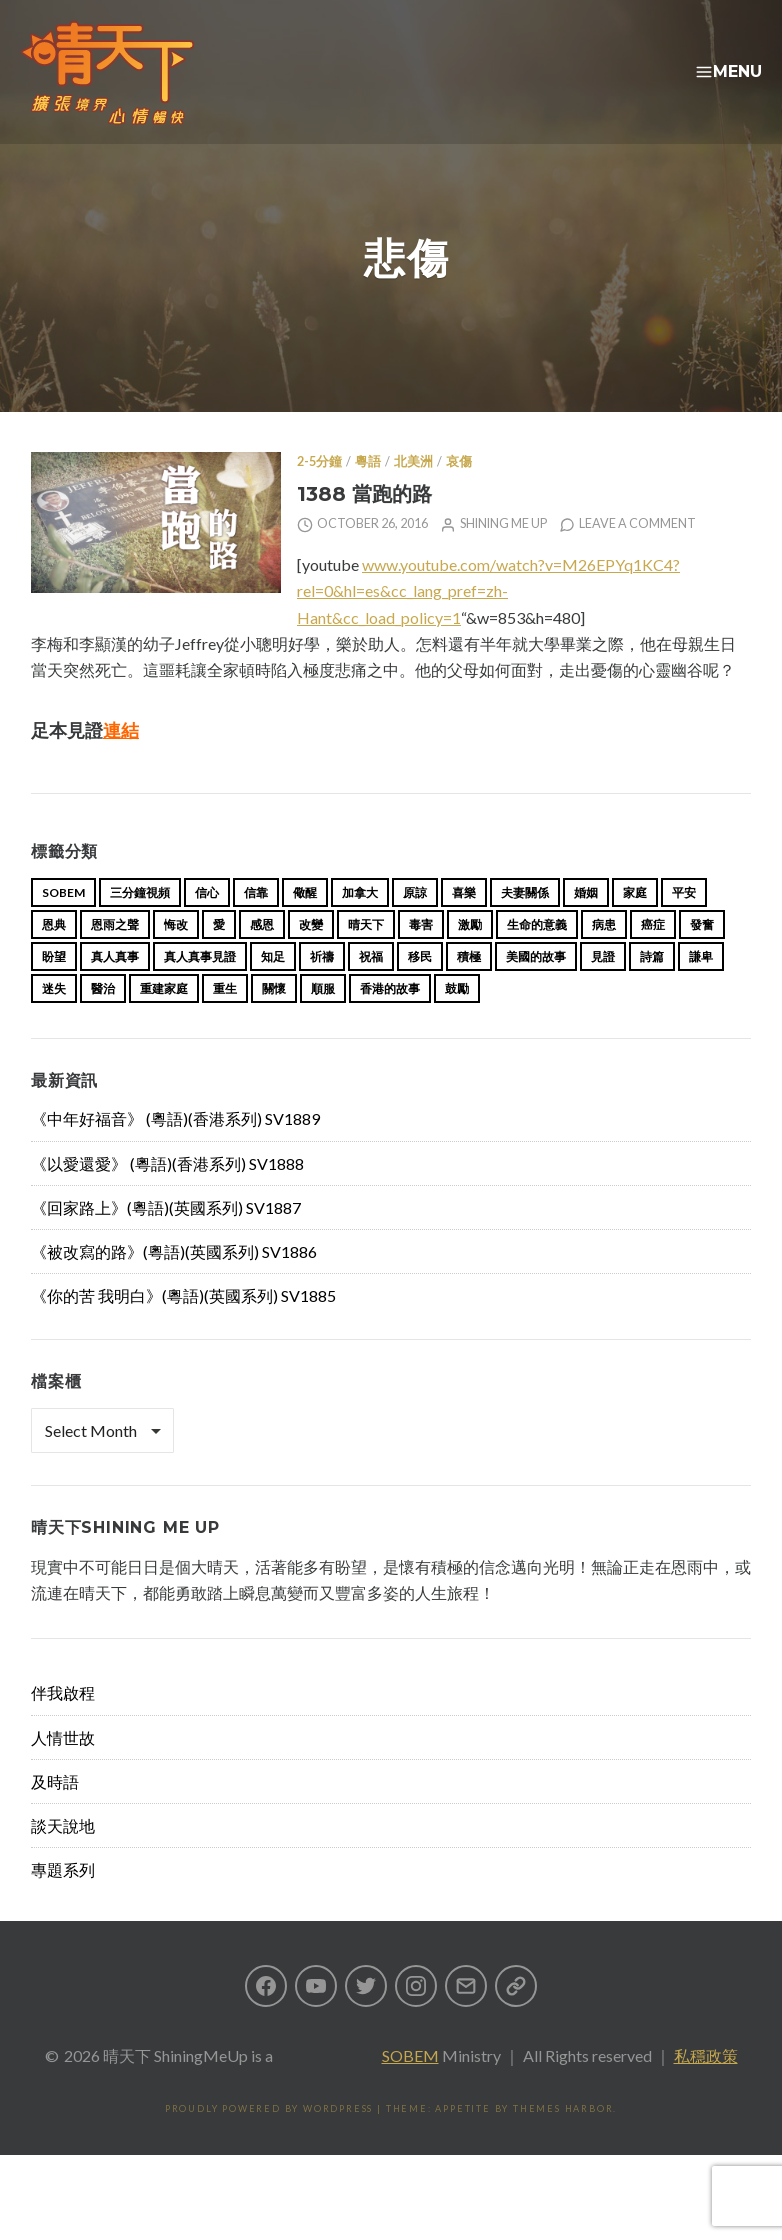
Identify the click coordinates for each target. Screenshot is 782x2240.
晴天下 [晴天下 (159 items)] (366, 956)
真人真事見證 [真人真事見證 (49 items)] (200, 988)
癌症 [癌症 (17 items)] (653, 956)
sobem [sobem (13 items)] (63, 924)
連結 (121, 762)
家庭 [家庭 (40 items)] (635, 924)
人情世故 (63, 1769)
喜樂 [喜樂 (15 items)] (464, 924)
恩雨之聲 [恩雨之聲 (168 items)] (115, 956)
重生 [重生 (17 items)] (225, 1020)
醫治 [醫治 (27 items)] (103, 1020)
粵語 (368, 493)
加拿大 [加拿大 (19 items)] (360, 924)
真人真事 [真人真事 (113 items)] (115, 988)
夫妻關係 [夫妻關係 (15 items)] (525, 924)
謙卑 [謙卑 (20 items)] (701, 988)
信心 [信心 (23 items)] (207, 924)
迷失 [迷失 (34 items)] (54, 1020)
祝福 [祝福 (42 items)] (371, 988)
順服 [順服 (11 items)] (323, 1020)
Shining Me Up (503, 555)
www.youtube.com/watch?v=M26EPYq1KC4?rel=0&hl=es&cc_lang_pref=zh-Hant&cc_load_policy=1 (488, 623)
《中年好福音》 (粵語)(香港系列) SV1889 (175, 1150)
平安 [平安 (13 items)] (684, 924)
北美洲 (413, 493)
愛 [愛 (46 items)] (219, 956)
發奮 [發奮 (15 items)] (702, 956)
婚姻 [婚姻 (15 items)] (586, 924)
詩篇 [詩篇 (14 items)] (652, 988)
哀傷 (459, 493)
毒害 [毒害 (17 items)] (421, 956)
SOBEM (410, 2087)
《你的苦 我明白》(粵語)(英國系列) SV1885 (183, 1327)
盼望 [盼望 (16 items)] (54, 988)
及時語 (55, 1813)
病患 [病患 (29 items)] (604, 956)
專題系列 (63, 1901)
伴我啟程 (63, 1724)
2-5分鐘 (319, 493)
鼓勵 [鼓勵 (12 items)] (457, 1020)
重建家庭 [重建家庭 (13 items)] (164, 1020)
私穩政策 (706, 2087)
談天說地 (63, 1857)
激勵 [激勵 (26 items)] (470, 956)
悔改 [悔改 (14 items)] (176, 956)
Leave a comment (637, 555)
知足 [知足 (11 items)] (273, 988)
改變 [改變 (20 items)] (311, 956)
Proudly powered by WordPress (269, 2140)
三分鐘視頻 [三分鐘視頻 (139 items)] (140, 924)
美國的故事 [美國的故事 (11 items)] (536, 988)
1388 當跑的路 (364, 525)
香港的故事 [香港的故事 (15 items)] (390, 1020)
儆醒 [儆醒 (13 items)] (305, 924)
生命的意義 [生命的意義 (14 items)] (537, 956)
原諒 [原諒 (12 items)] (415, 924)
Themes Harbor (563, 2140)
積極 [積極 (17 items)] (469, 988)
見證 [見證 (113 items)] (603, 988)
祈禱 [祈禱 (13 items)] (322, 988)
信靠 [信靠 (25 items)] (256, 924)
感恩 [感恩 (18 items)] (262, 956)
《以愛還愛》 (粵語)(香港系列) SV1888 (167, 1195)
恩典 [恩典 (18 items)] (54, 956)
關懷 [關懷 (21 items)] (274, 1020)
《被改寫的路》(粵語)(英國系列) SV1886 (174, 1283)
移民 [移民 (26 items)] (420, 988)
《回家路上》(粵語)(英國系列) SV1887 (166, 1239)
